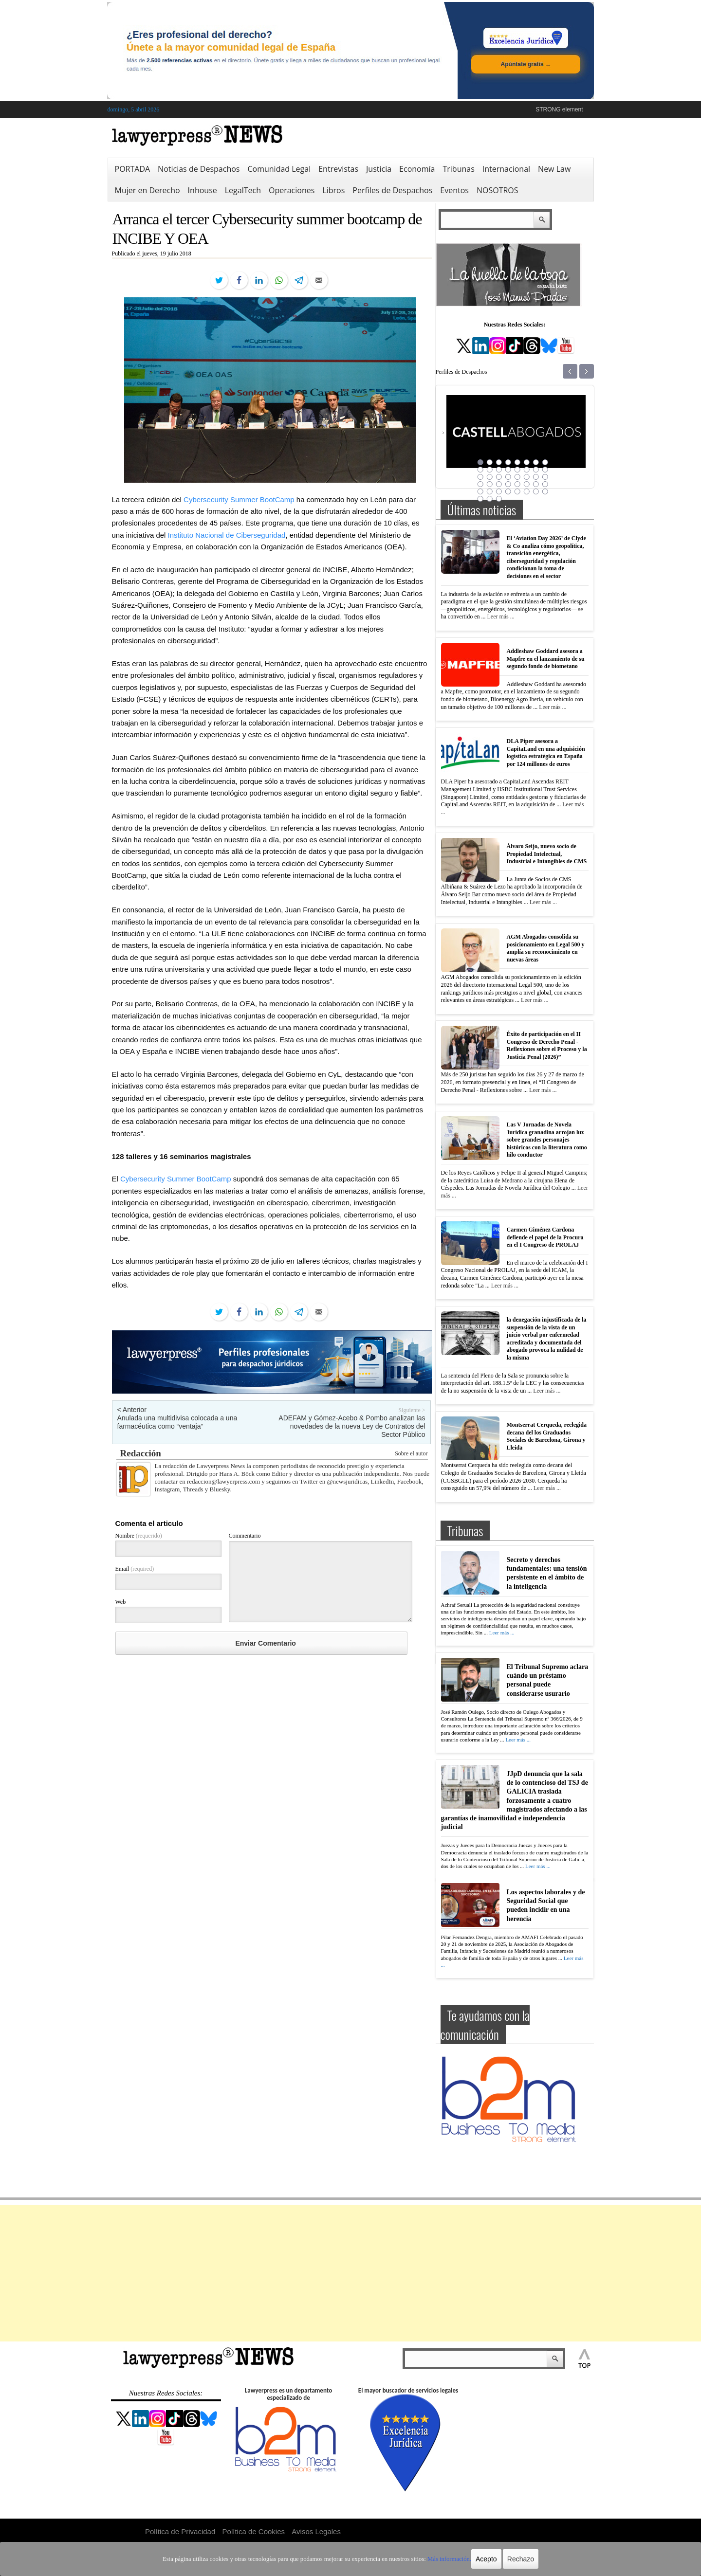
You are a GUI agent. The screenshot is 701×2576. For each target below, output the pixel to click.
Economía (417, 168)
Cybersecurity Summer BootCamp (239, 499)
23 (536, 477)
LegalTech (243, 190)
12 (508, 469)
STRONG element (559, 109)
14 (527, 469)
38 (527, 491)
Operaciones (291, 190)
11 (499, 469)
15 (536, 469)
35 (499, 491)
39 (536, 491)
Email (134, 1568)
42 (490, 499)
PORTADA (132, 168)
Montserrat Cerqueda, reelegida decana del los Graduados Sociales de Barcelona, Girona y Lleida (547, 1436)
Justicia (378, 168)
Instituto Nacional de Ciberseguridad (227, 535)
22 (527, 477)
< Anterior (132, 1410)
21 (517, 477)
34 (490, 491)
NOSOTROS (497, 190)
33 (480, 491)
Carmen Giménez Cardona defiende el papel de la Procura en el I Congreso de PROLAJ (545, 1237)
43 (499, 499)
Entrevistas (338, 168)
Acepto (478, 2559)
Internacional (506, 168)
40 (545, 491)
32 (545, 484)
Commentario (245, 1535)
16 (545, 469)
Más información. (442, 2559)
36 (508, 491)
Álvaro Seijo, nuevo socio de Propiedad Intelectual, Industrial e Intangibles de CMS (547, 854)
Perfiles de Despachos (392, 190)
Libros (333, 190)
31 (536, 484)
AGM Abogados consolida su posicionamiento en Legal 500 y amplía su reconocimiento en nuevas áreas (546, 948)
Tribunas (458, 168)
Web (120, 1601)
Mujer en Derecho (147, 190)
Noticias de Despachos (199, 168)
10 (490, 469)
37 (517, 491)
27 (499, 484)
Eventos (454, 190)
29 (517, 484)
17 (480, 477)
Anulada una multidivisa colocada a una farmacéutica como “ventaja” (177, 1422)
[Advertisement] (350, 2273)
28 (508, 484)
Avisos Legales (316, 2531)
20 (508, 477)
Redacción (140, 1453)
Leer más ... (500, 616)
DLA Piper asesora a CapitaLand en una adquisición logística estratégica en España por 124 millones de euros (546, 752)
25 (480, 484)
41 (480, 499)
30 (527, 484)
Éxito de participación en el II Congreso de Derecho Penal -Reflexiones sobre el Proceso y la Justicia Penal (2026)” (547, 1045)
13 (517, 469)
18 (490, 477)
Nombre (138, 1535)
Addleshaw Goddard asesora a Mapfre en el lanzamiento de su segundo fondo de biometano (546, 659)
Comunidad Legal (279, 168)
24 (545, 477)
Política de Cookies (253, 2531)
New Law (554, 168)
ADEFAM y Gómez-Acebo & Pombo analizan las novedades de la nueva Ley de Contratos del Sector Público (351, 1426)
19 (499, 477)
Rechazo (512, 2559)
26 (490, 484)
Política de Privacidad (180, 2531)
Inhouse (202, 190)
